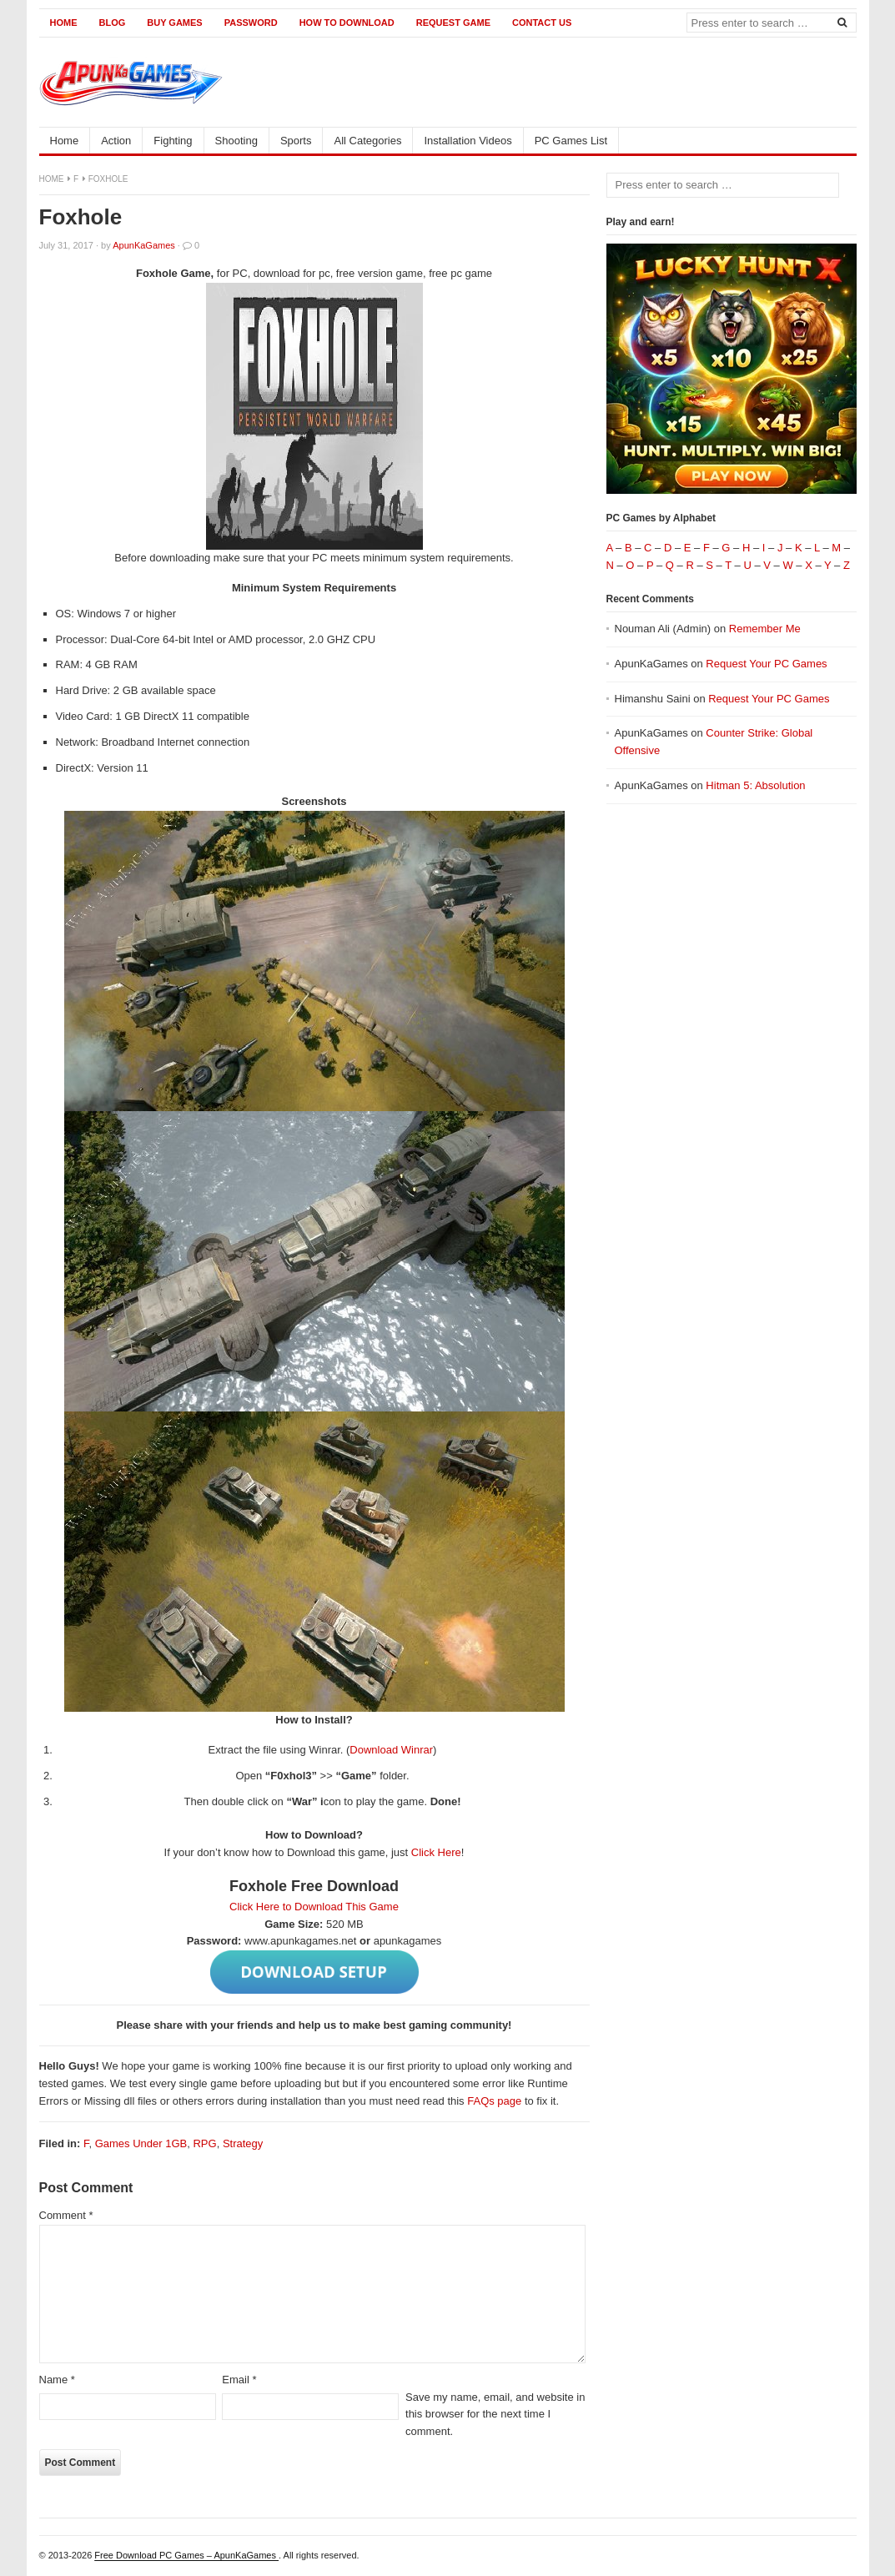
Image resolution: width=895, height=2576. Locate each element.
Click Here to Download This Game (314, 1906)
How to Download (347, 23)
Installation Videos (467, 140)
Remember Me (765, 628)
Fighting (172, 140)
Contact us (541, 23)
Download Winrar (391, 1749)
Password (251, 23)
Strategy (243, 2143)
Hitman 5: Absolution (755, 785)
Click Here (436, 1852)
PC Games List (571, 140)
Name (57, 2379)
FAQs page (494, 2101)
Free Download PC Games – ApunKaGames (186, 2555)
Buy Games (174, 23)
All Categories (367, 140)
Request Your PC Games (766, 663)
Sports (296, 140)
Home (64, 23)
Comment (66, 2215)
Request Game (453, 23)
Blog (112, 23)
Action (116, 140)
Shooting (236, 140)
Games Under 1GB (141, 2143)
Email (239, 2379)
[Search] (842, 22)
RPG (204, 2143)
